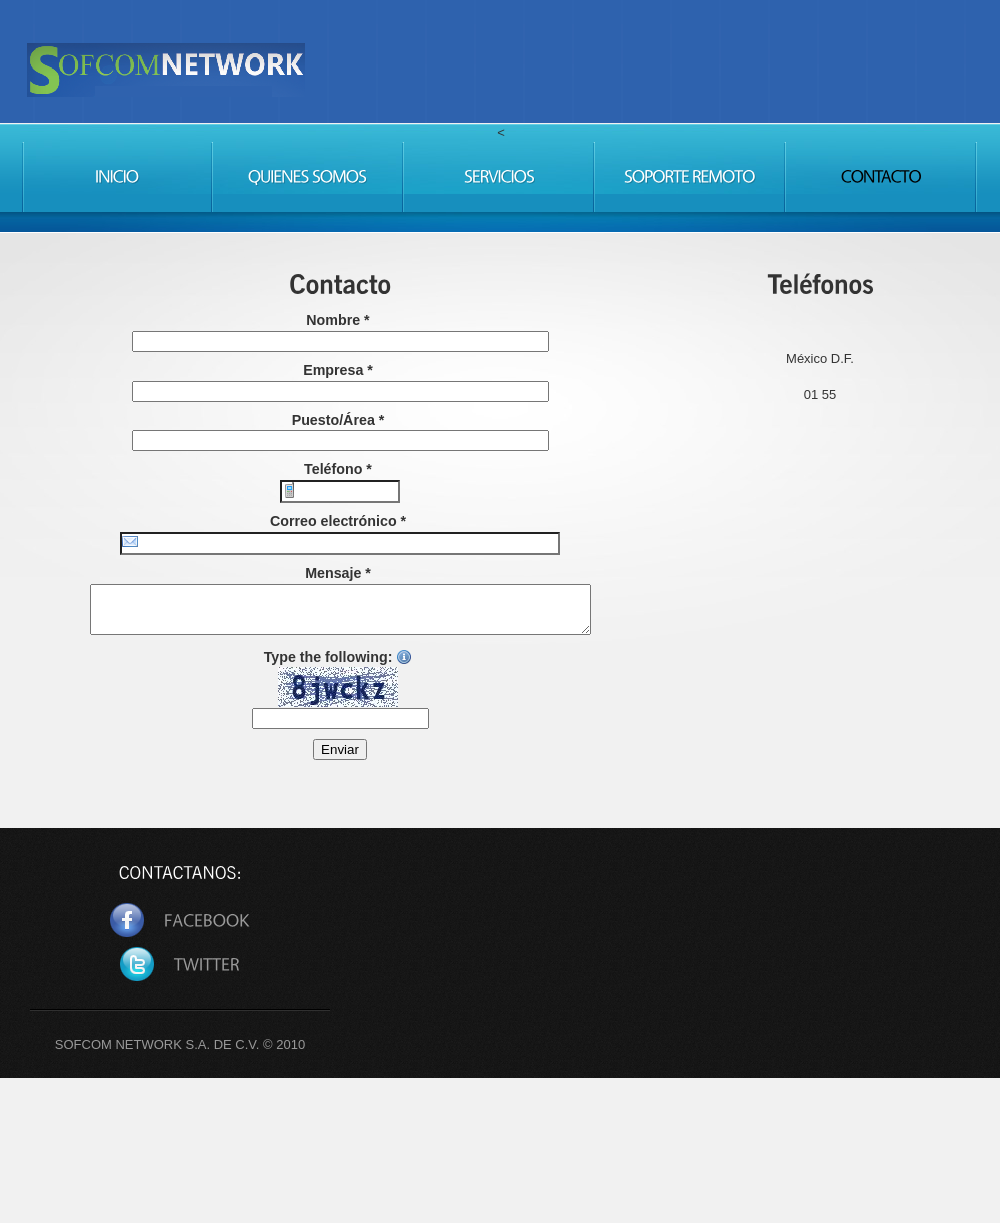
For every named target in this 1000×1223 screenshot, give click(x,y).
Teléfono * (338, 469)
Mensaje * (338, 573)
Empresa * (338, 370)
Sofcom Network (327, 93)
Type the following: (338, 687)
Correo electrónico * (338, 521)
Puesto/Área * (338, 420)
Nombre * (337, 320)
